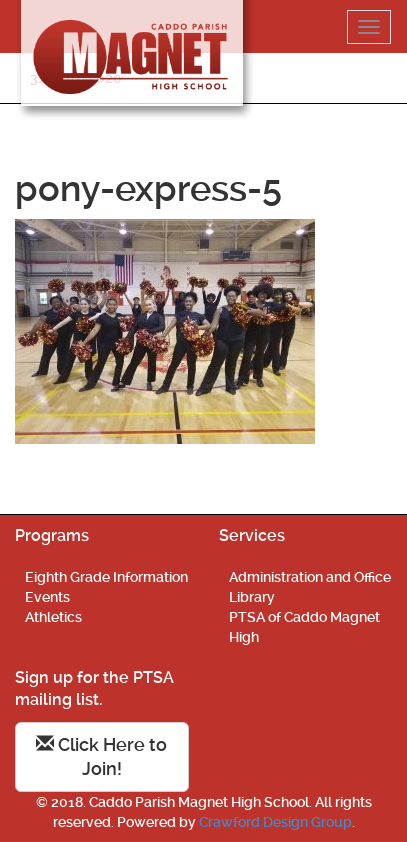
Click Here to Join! (101, 756)
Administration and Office (310, 577)
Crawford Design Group (275, 822)
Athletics (53, 617)
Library (252, 597)
